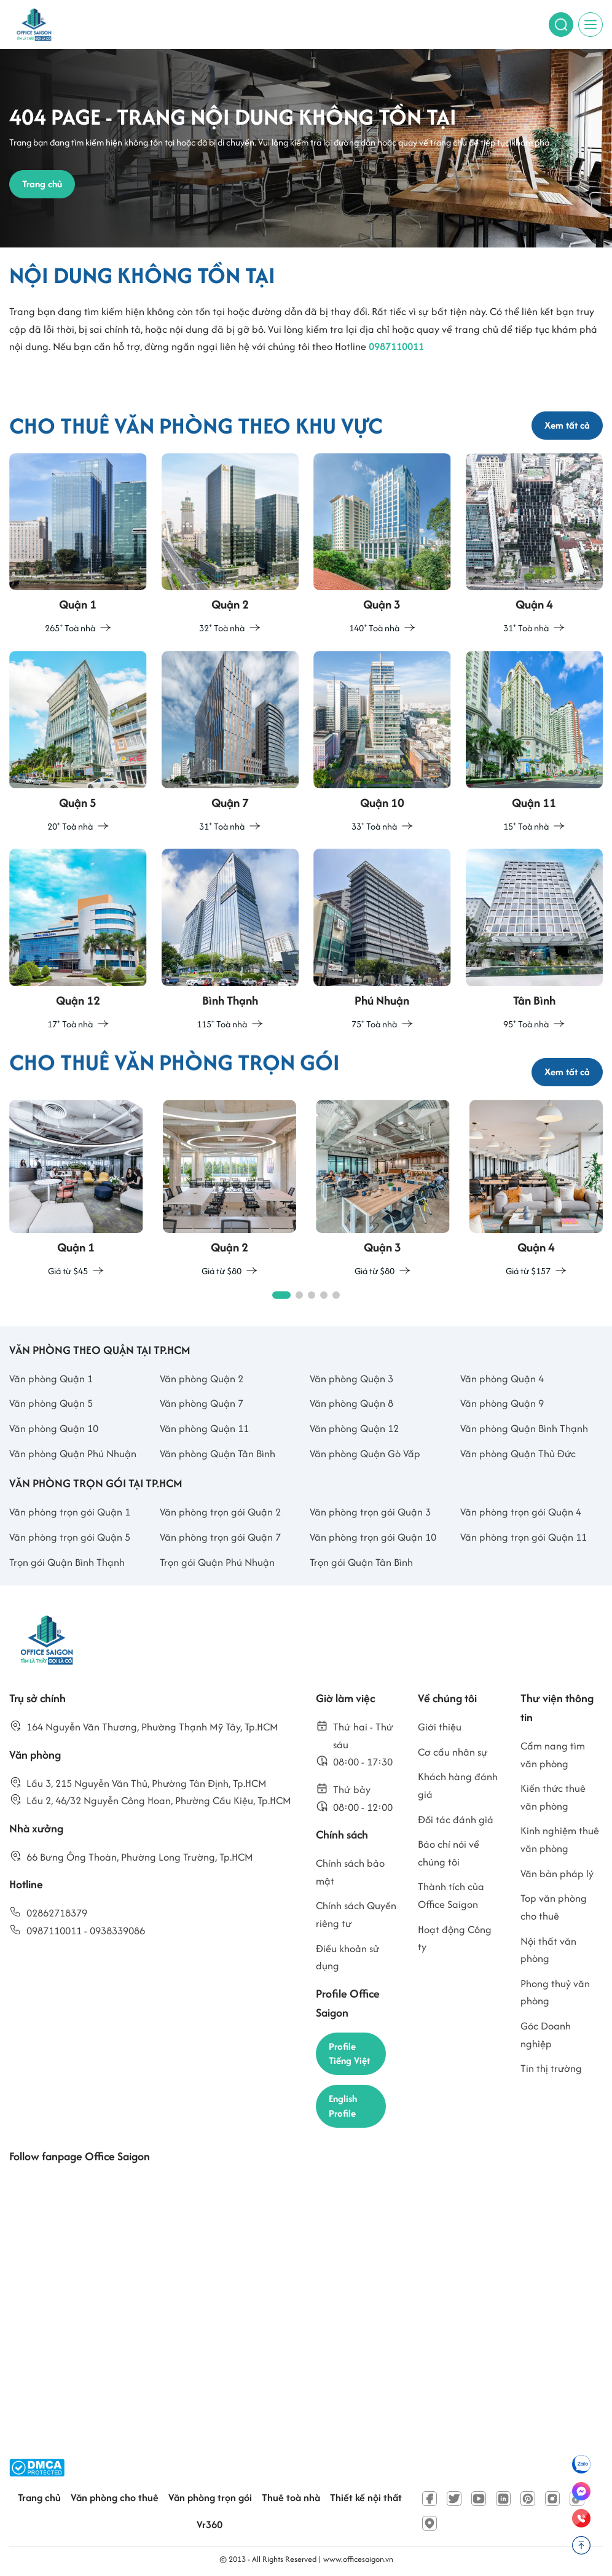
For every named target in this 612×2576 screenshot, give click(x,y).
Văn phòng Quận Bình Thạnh (524, 1428)
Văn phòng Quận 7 (201, 1403)
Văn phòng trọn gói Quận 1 (69, 1511)
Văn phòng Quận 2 (201, 1378)
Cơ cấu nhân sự (453, 1752)
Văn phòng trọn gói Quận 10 (373, 1537)
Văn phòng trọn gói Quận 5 (69, 1537)
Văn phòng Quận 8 (351, 1403)
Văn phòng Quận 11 (204, 1428)
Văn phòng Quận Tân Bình (217, 1453)
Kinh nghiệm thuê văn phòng (559, 1839)
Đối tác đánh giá (455, 1819)
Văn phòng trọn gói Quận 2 (220, 1511)
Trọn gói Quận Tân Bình (361, 1562)
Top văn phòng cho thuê (553, 1907)
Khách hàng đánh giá (458, 1785)
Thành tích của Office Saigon (451, 1895)
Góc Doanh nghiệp (545, 2034)
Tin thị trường (551, 2068)
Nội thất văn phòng (548, 1950)
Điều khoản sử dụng (348, 1957)
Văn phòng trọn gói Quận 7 (220, 1537)
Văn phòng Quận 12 (354, 1428)
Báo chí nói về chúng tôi (448, 1853)
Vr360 (209, 2524)
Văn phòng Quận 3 (351, 1378)
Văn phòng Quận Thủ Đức (518, 1453)
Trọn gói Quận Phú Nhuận (217, 1562)
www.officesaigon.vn (358, 2559)
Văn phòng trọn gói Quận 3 (370, 1511)
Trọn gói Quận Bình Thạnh (67, 1562)
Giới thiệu (439, 1726)
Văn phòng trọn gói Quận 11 (523, 1537)
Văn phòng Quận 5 (51, 1403)
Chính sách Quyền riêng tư (356, 1914)
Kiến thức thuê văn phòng (553, 1797)
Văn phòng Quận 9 (502, 1403)
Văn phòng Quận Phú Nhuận (72, 1453)
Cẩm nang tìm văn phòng (552, 1754)
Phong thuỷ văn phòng (555, 1992)
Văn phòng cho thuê (115, 2497)
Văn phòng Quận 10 (53, 1428)
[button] (281, 1295)
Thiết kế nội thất (366, 2497)
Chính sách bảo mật (350, 1872)
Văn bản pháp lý (557, 1873)
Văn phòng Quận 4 (502, 1378)
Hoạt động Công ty (455, 1938)
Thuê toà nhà (291, 2497)
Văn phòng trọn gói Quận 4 (520, 1511)
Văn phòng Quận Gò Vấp (365, 1453)
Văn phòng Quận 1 (51, 1378)
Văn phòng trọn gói (210, 2497)
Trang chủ (39, 2497)
